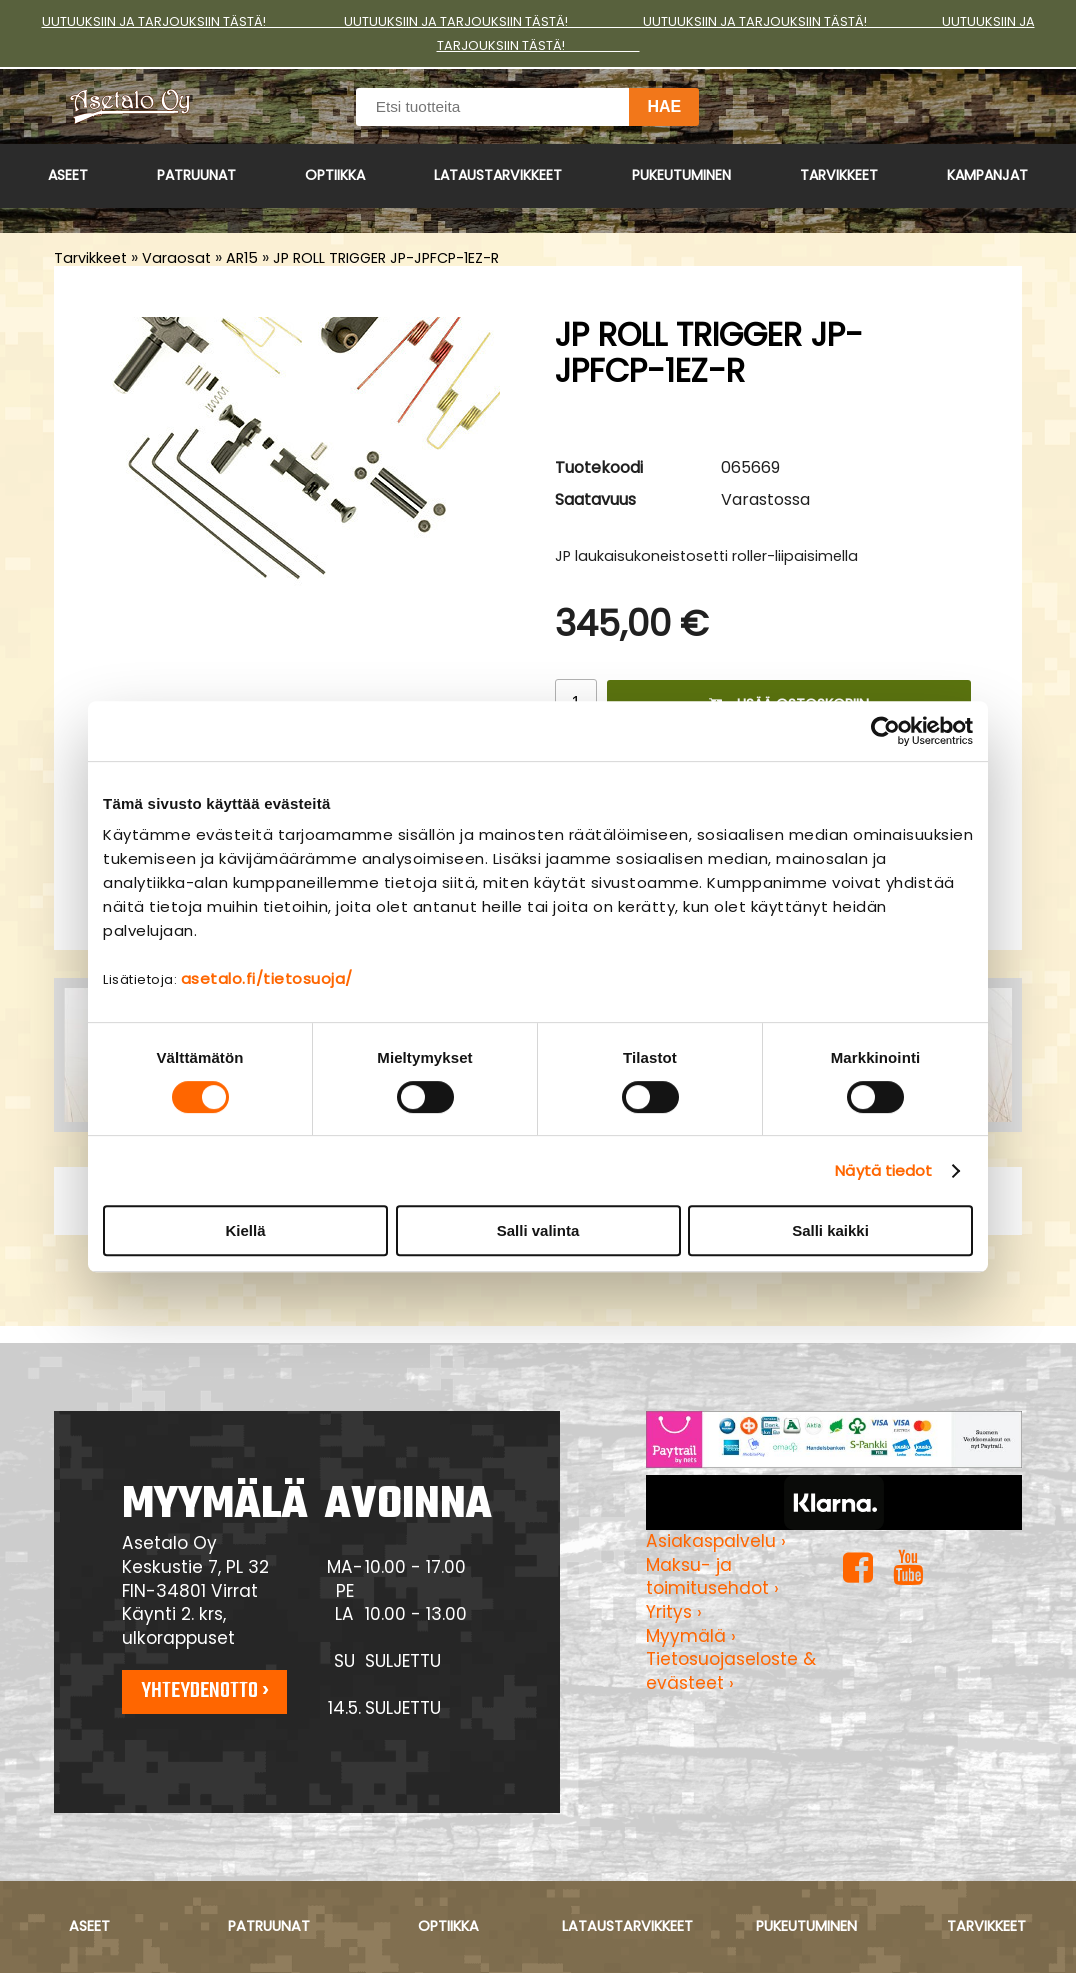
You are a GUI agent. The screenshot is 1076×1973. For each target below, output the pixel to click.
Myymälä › (691, 1636)
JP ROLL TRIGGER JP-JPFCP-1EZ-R (386, 258)
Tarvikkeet (839, 175)
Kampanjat (987, 175)
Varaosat (176, 258)
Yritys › (674, 1612)
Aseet (68, 175)
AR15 (242, 258)
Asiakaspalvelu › (716, 1541)
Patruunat (196, 175)
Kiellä (245, 1230)
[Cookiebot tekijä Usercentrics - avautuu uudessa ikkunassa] (885, 731)
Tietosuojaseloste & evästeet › (731, 1671)
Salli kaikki (830, 1230)
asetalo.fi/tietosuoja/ (267, 978)
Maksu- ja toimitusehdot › (712, 1577)
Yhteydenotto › (205, 1691)
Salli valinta (538, 1230)
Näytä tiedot (883, 1170)
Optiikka (335, 175)
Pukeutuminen (681, 175)
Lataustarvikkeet (498, 175)
